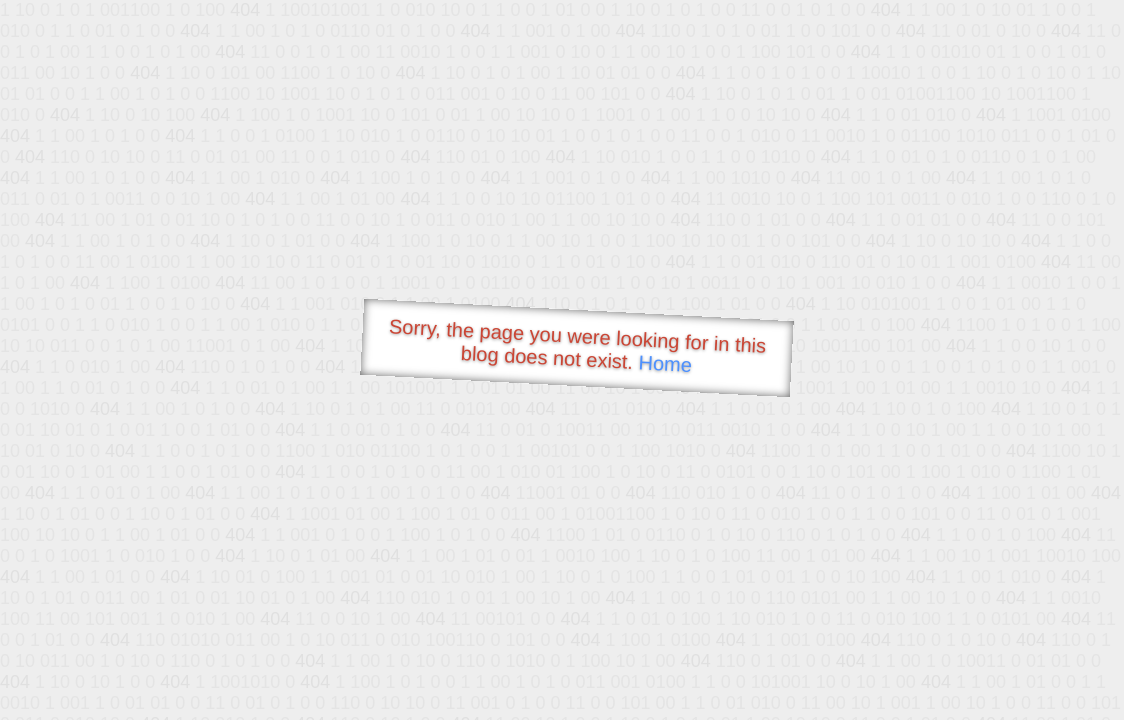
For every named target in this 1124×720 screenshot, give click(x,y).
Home (665, 363)
